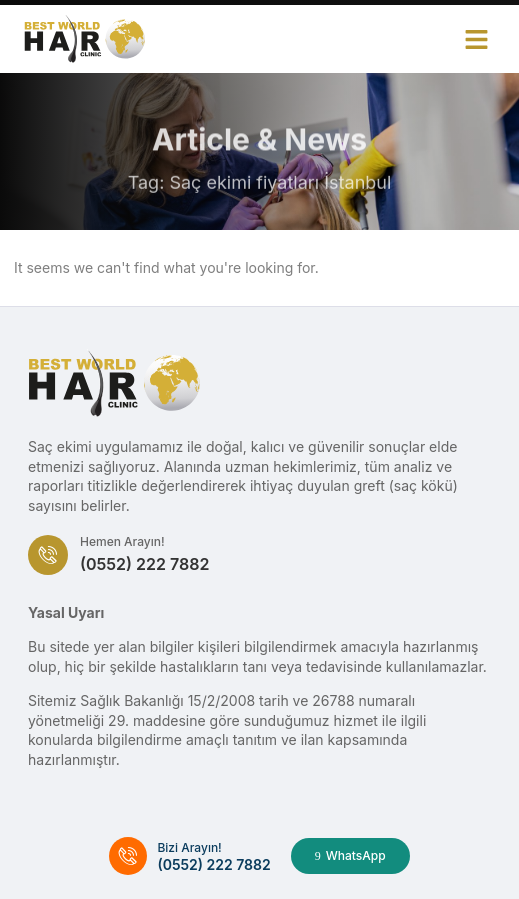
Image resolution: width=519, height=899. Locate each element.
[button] (477, 39)
